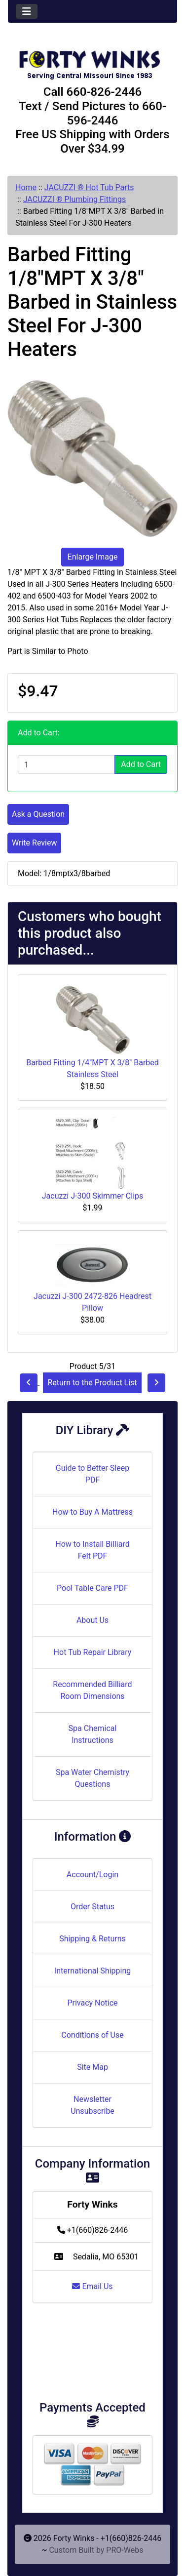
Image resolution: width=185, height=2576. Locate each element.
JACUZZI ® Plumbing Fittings (74, 199)
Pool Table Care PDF (92, 1588)
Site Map (92, 2067)
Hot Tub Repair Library (93, 1652)
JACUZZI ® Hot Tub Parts (89, 187)
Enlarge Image (93, 557)
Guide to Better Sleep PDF (92, 1474)
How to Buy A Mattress (92, 1512)
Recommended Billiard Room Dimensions (92, 1690)
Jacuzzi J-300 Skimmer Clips (93, 1196)
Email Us (92, 2286)
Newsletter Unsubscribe (92, 2105)
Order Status (92, 1906)
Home (26, 187)
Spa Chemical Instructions (93, 1734)
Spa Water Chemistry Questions (92, 1778)
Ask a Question (38, 814)
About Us (92, 1620)
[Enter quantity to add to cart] (66, 764)
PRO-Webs (124, 2550)
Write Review (34, 842)
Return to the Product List (92, 1382)
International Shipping (92, 1970)
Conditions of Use (92, 2035)
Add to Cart (141, 764)
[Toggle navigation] (26, 11)
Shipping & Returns (92, 1938)
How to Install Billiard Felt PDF (92, 1550)
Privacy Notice (92, 2003)
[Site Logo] (92, 60)
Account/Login (92, 1874)
